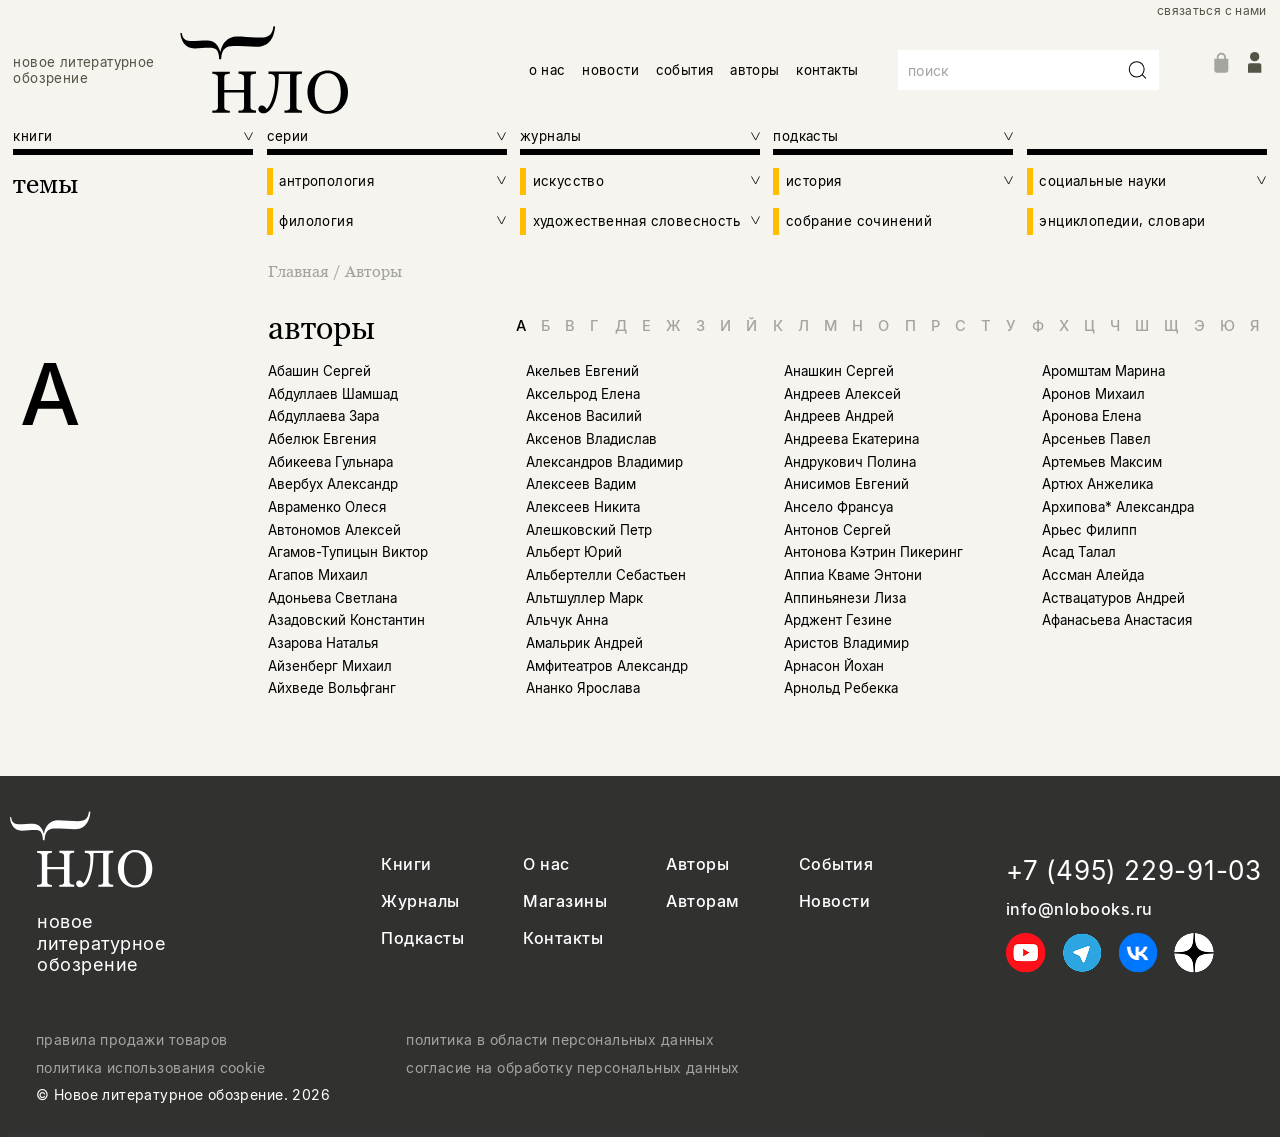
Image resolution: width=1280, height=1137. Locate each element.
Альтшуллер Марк (584, 598)
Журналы (420, 901)
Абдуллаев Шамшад (333, 394)
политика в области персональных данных (560, 1040)
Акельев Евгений (582, 371)
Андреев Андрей (839, 416)
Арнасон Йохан (834, 666)
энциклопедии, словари (1122, 221)
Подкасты (422, 938)
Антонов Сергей (837, 530)
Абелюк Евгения (322, 439)
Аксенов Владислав (591, 439)
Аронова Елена (1091, 416)
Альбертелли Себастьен (606, 575)
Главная (300, 271)
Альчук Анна (567, 620)
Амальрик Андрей (584, 643)
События (836, 864)
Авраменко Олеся (327, 507)
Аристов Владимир (846, 643)
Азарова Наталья (323, 643)
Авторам (702, 901)
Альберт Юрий (574, 552)
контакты (827, 70)
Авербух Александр (333, 484)
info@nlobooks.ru (1079, 909)
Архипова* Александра (1118, 507)
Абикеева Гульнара (330, 462)
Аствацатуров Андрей (1113, 598)
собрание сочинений (859, 221)
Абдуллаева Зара (323, 416)
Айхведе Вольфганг (332, 688)
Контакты (563, 938)
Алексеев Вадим (581, 484)
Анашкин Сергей (839, 371)
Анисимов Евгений (846, 484)
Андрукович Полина (850, 462)
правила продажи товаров (132, 1040)
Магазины (565, 901)
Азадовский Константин (346, 620)
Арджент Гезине (838, 620)
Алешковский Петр (589, 530)
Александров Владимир (604, 462)
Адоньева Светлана (332, 598)
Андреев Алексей (842, 394)
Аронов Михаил (1093, 394)
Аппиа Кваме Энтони (853, 575)
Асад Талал (1079, 552)
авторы (754, 70)
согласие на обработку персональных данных (572, 1068)
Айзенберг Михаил (330, 666)
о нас (547, 70)
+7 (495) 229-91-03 (1134, 870)
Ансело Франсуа (838, 507)
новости (610, 70)
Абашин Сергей (319, 371)
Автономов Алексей (334, 530)
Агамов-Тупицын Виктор (348, 552)
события (685, 70)
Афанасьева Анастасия (1117, 620)
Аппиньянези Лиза (845, 598)
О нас (546, 864)
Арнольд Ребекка (841, 688)
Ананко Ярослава (583, 688)
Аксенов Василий (584, 416)
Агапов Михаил (318, 575)
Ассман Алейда (1093, 575)
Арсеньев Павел (1096, 439)
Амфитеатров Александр (607, 666)
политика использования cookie (150, 1068)
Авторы (373, 271)
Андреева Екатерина (851, 439)
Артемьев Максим (1102, 462)
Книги (406, 864)
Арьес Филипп (1089, 530)
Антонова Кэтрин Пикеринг (873, 552)
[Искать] (1138, 70)
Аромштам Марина (1103, 371)
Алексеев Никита (583, 507)
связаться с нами (1212, 11)
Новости (834, 901)
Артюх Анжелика (1097, 484)
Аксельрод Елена (583, 394)
